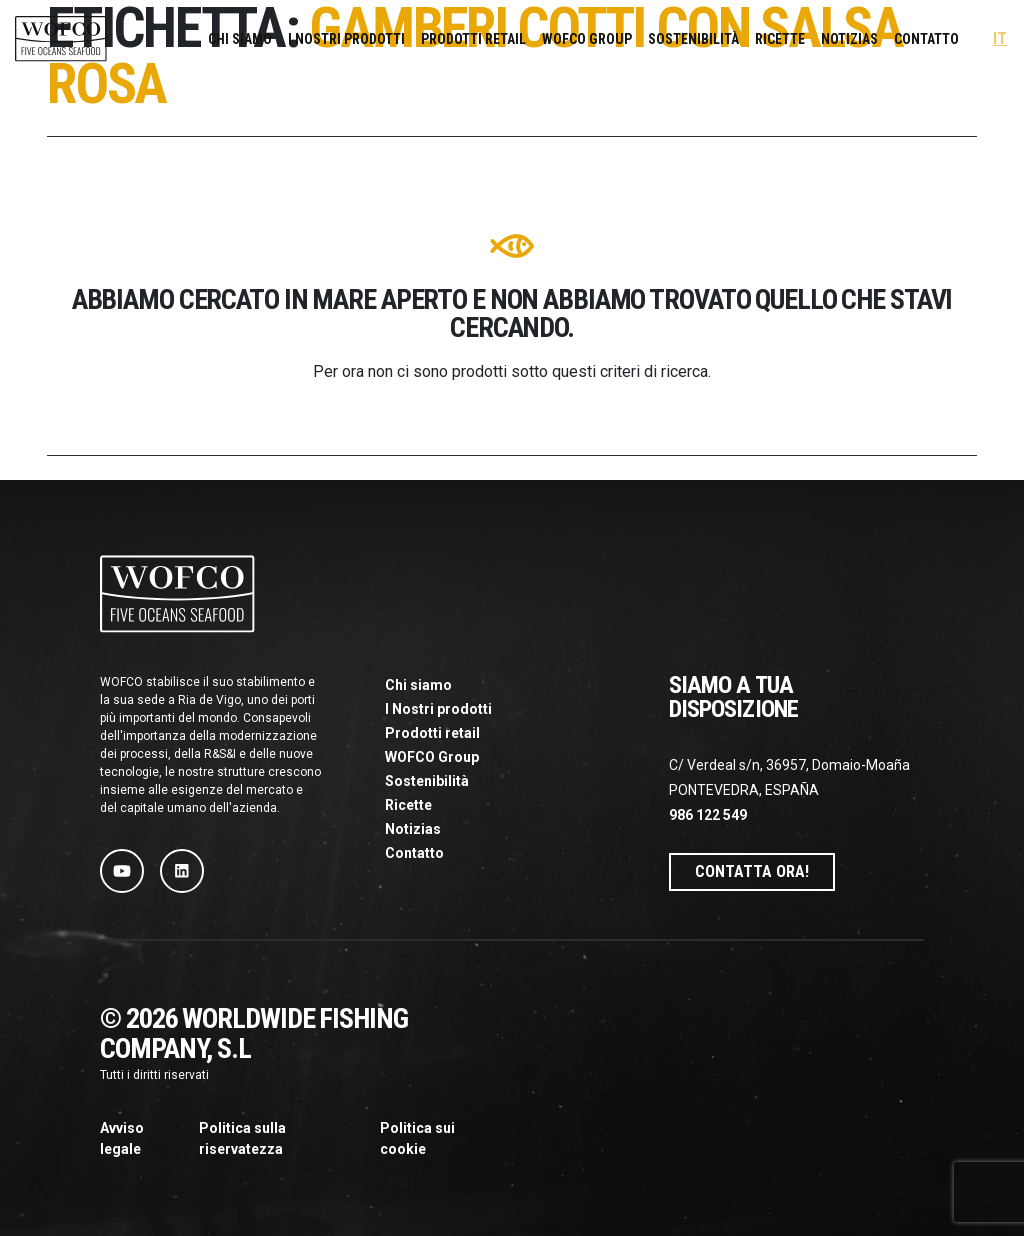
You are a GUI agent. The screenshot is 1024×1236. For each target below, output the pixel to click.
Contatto (926, 39)
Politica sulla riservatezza (242, 1138)
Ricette (780, 39)
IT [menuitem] (1000, 39)
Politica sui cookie (417, 1138)
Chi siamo (240, 39)
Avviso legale (122, 1138)
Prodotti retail (473, 39)
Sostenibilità (693, 39)
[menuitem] (1000, 39)
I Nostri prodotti (346, 39)
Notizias (849, 39)
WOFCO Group (587, 39)
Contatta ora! (752, 871)
